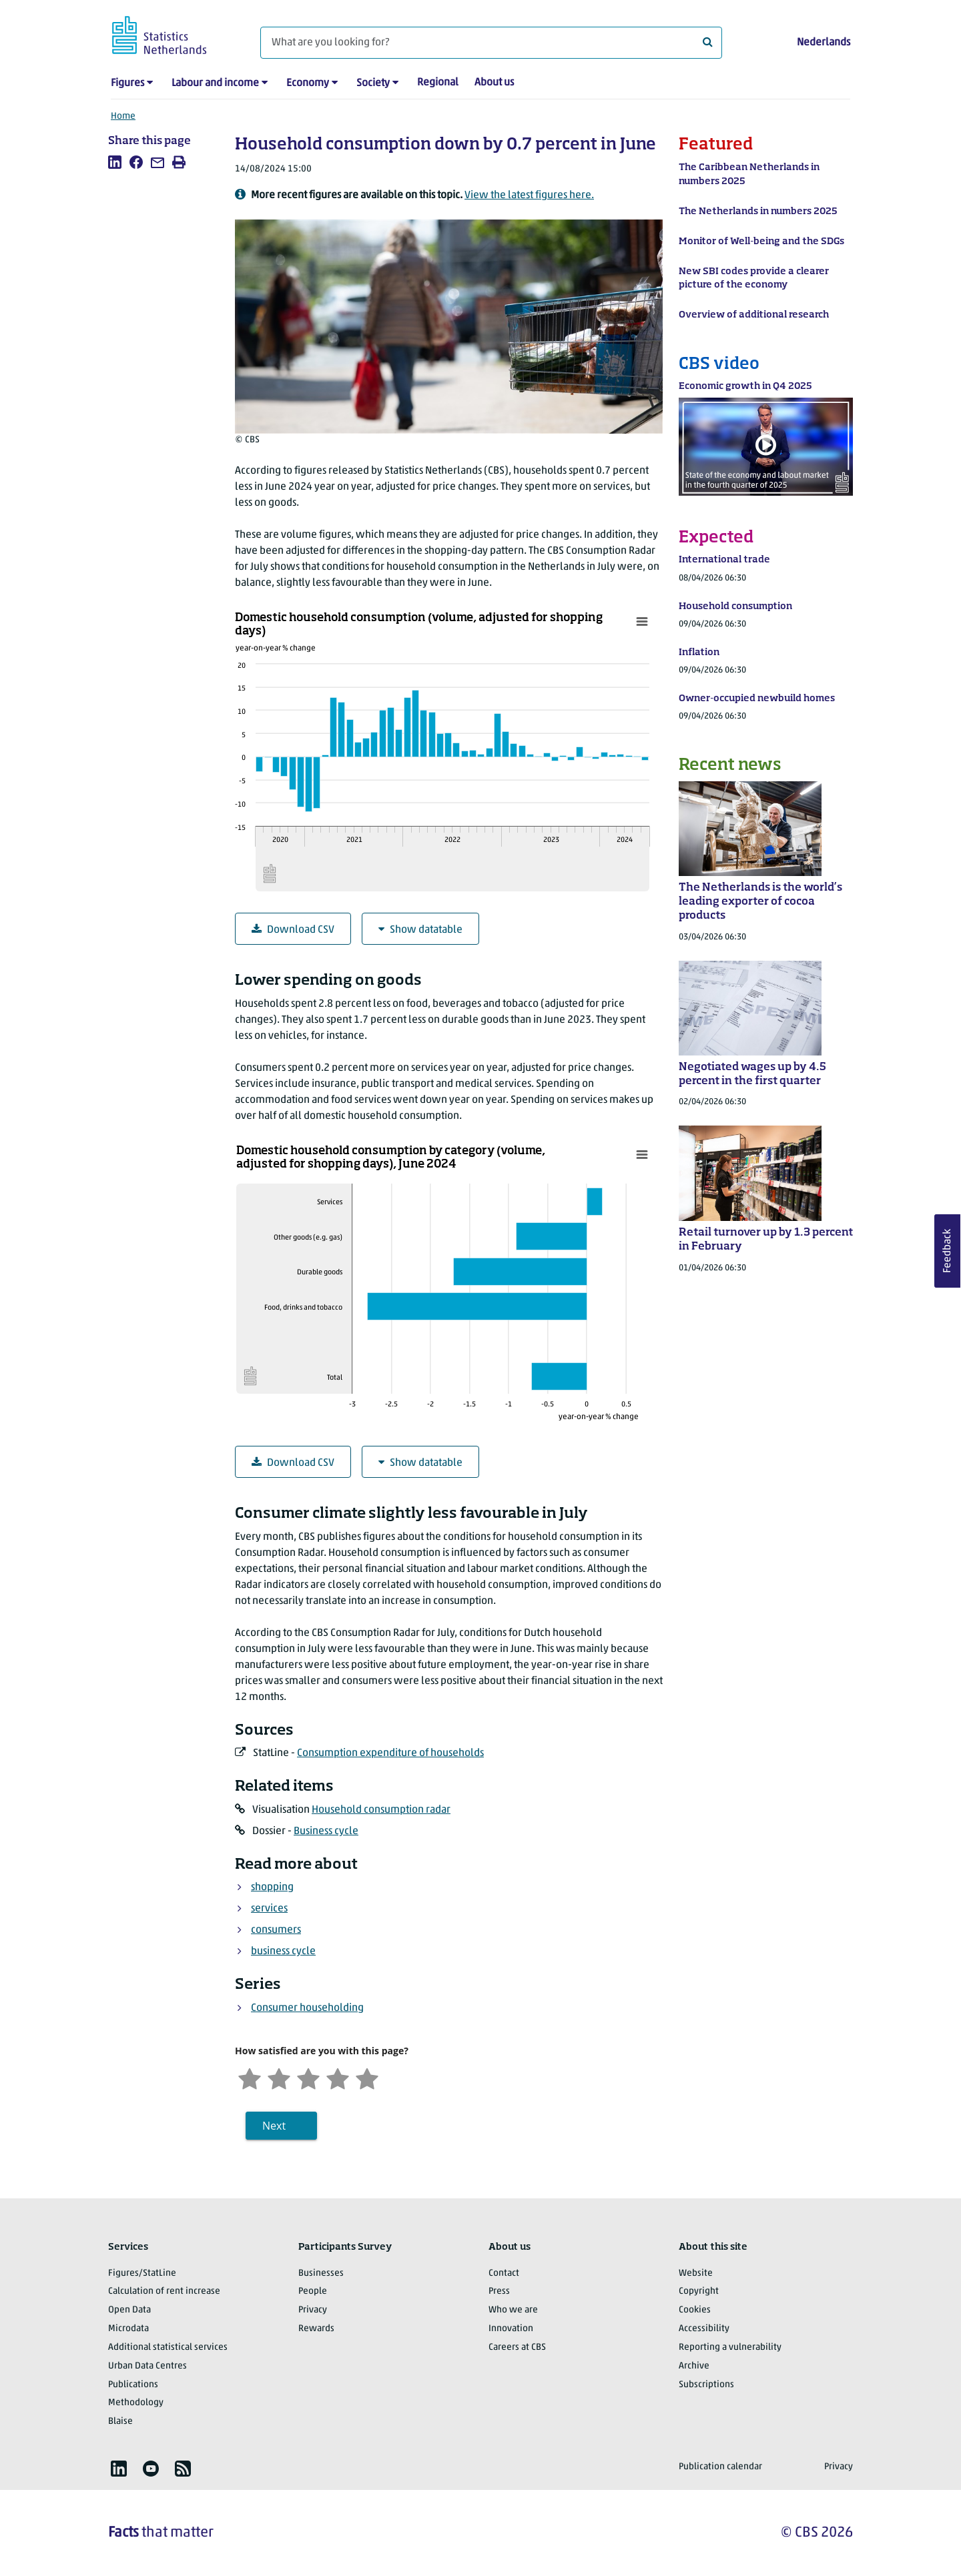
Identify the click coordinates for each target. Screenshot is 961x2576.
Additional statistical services (168, 2347)
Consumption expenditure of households (390, 1753)
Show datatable (420, 929)
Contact (504, 2273)
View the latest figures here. (529, 195)
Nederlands (823, 42)
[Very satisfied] (367, 2077)
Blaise (120, 2421)
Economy (307, 83)
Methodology (136, 2403)
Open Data (129, 2310)
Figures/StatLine (142, 2273)
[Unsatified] (279, 2077)
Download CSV (293, 929)
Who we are (513, 2310)
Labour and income (215, 83)
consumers (276, 1930)
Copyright (699, 2291)
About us (494, 82)
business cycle (283, 1951)
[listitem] (115, 162)
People (312, 2291)
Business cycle (326, 1831)
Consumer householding (307, 2008)
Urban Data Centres (147, 2366)
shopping (272, 1887)
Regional (437, 82)
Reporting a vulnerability (730, 2347)
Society (373, 83)
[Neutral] (308, 2077)
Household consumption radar (381, 1810)
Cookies (695, 2310)
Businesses (321, 2273)
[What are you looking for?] (491, 43)
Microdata (128, 2328)
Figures (127, 83)
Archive (694, 2366)
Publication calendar (720, 2467)
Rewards (316, 2328)
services (269, 1908)
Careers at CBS (517, 2347)
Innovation (511, 2328)
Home (123, 116)
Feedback (947, 1251)
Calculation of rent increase (164, 2291)
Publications (133, 2385)
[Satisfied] (337, 2077)
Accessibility (704, 2328)
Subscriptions (706, 2385)
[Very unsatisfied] (249, 2077)
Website (696, 2273)
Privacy (312, 2310)
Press (499, 2291)
